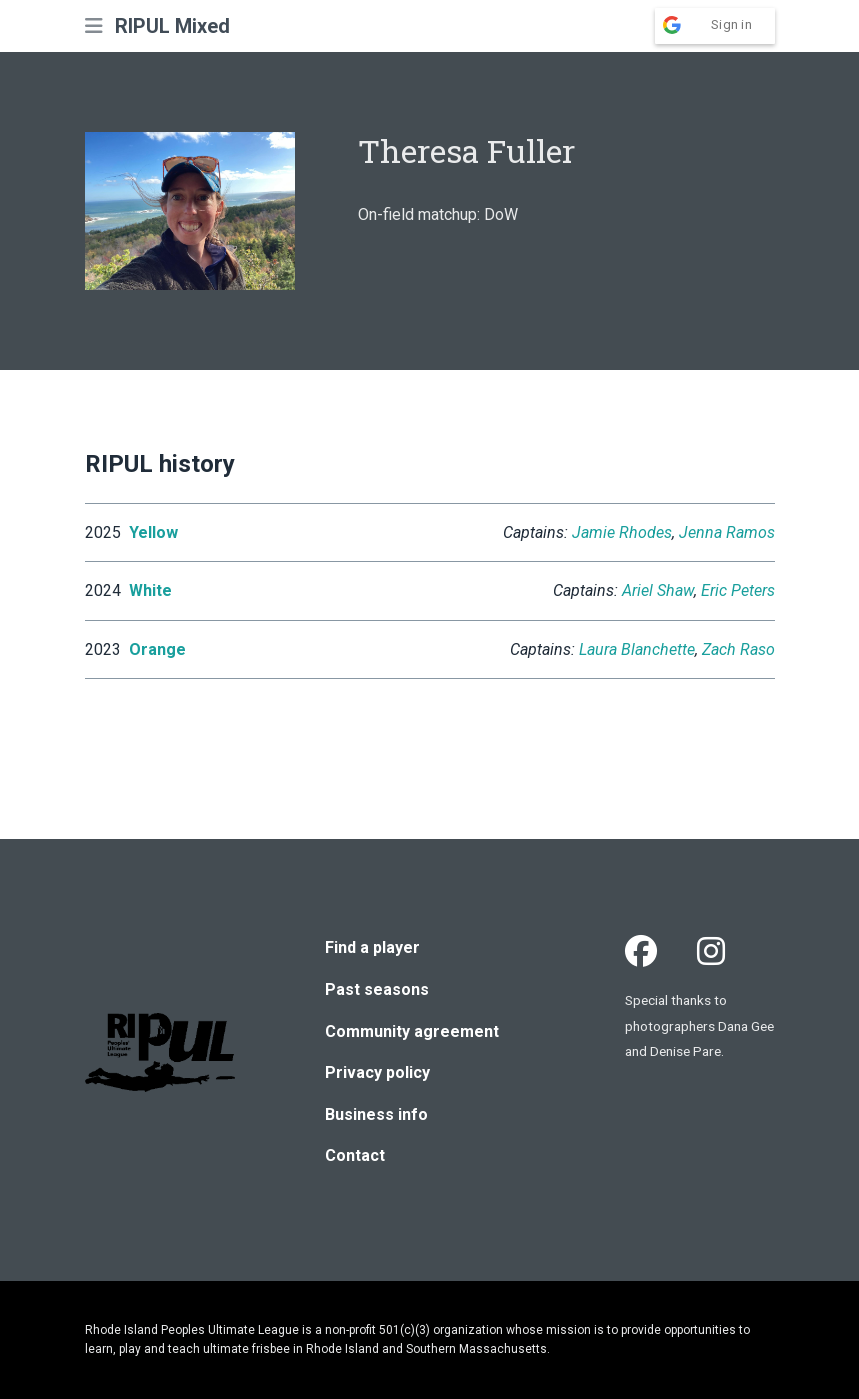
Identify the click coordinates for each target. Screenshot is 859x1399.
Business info (376, 1114)
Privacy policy (377, 1072)
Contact (355, 1155)
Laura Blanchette (637, 649)
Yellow (153, 532)
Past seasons (377, 989)
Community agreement (412, 1031)
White (150, 590)
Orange (157, 649)
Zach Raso (738, 649)
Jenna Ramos (727, 532)
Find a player (372, 947)
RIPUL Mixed (172, 26)
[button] (94, 26)
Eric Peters (738, 590)
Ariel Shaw (658, 590)
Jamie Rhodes (622, 532)
